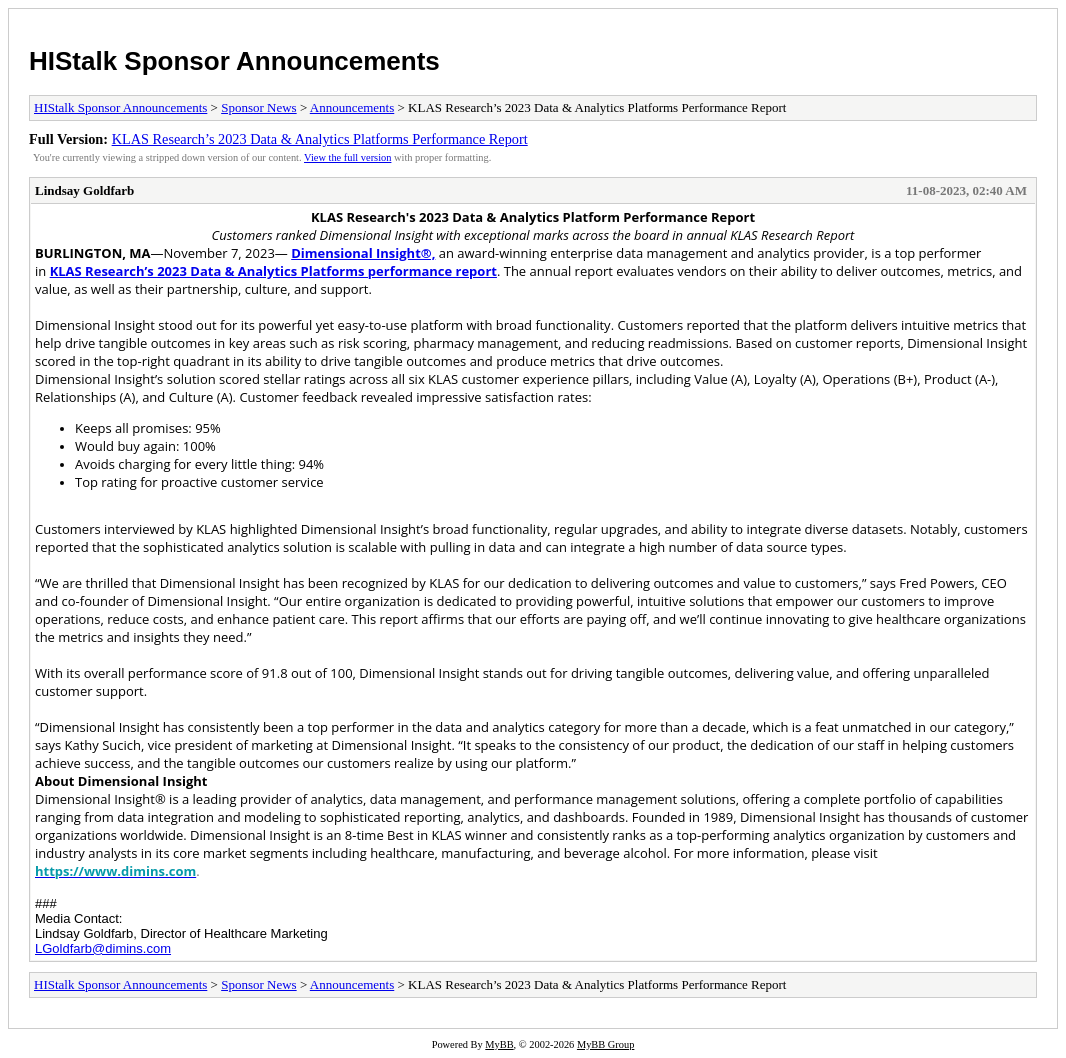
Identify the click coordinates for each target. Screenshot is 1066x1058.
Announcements (352, 107)
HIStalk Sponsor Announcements (234, 61)
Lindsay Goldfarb (84, 190)
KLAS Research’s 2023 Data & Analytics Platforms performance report (273, 271)
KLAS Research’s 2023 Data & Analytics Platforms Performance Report (320, 139)
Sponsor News (258, 107)
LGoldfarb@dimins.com (103, 948)
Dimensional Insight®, (363, 253)
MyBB (499, 1044)
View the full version (347, 157)
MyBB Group (605, 1044)
